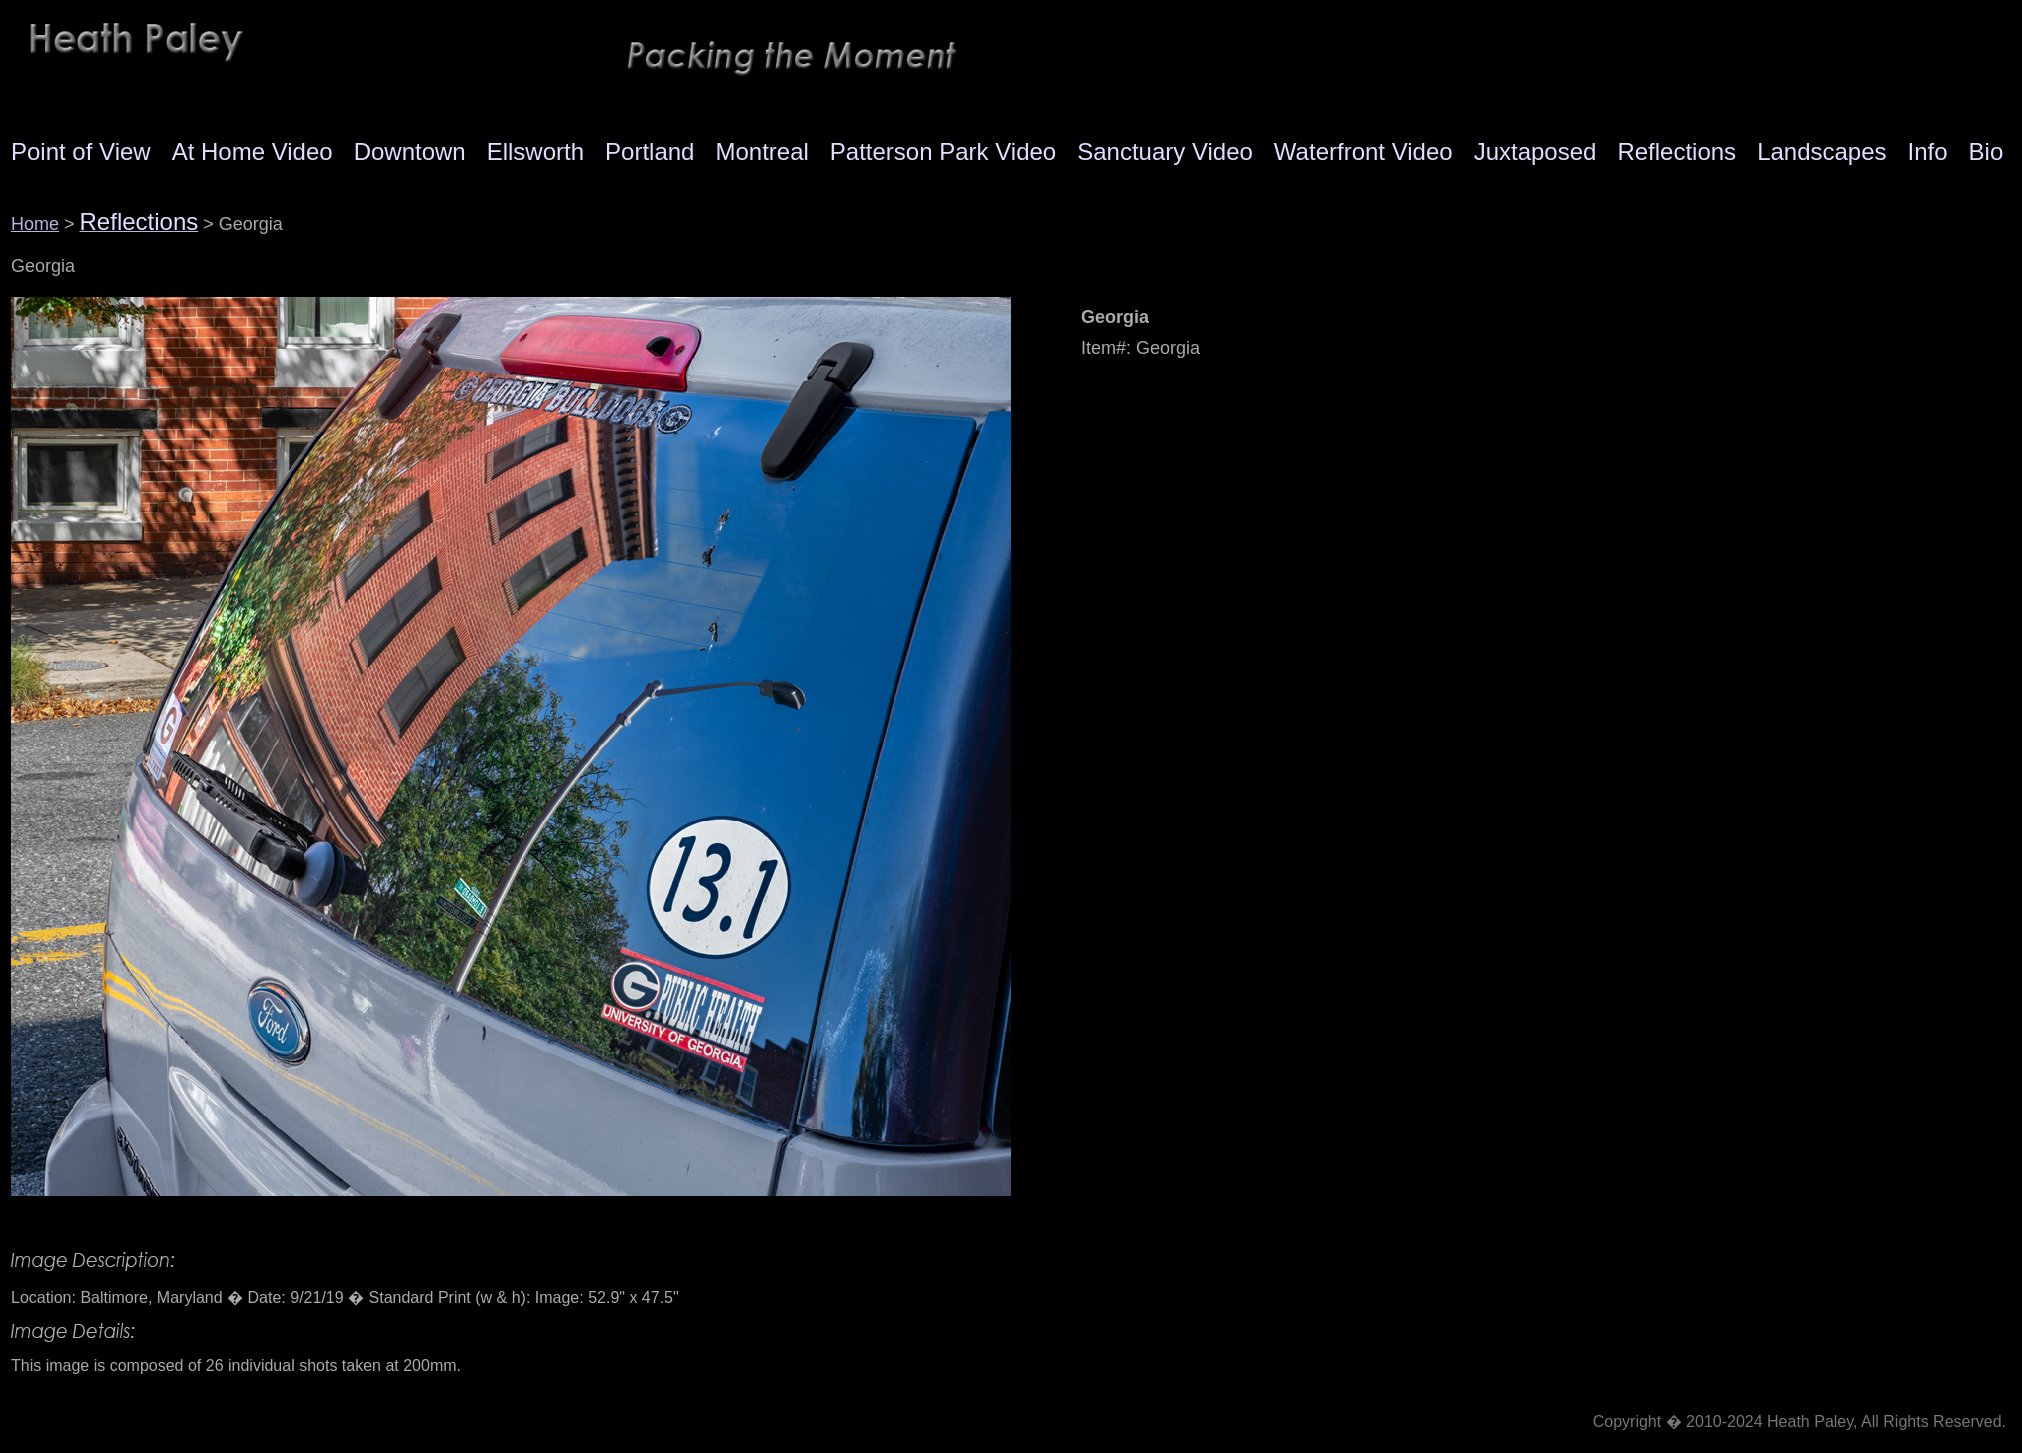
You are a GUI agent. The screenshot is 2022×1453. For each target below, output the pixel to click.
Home (35, 224)
